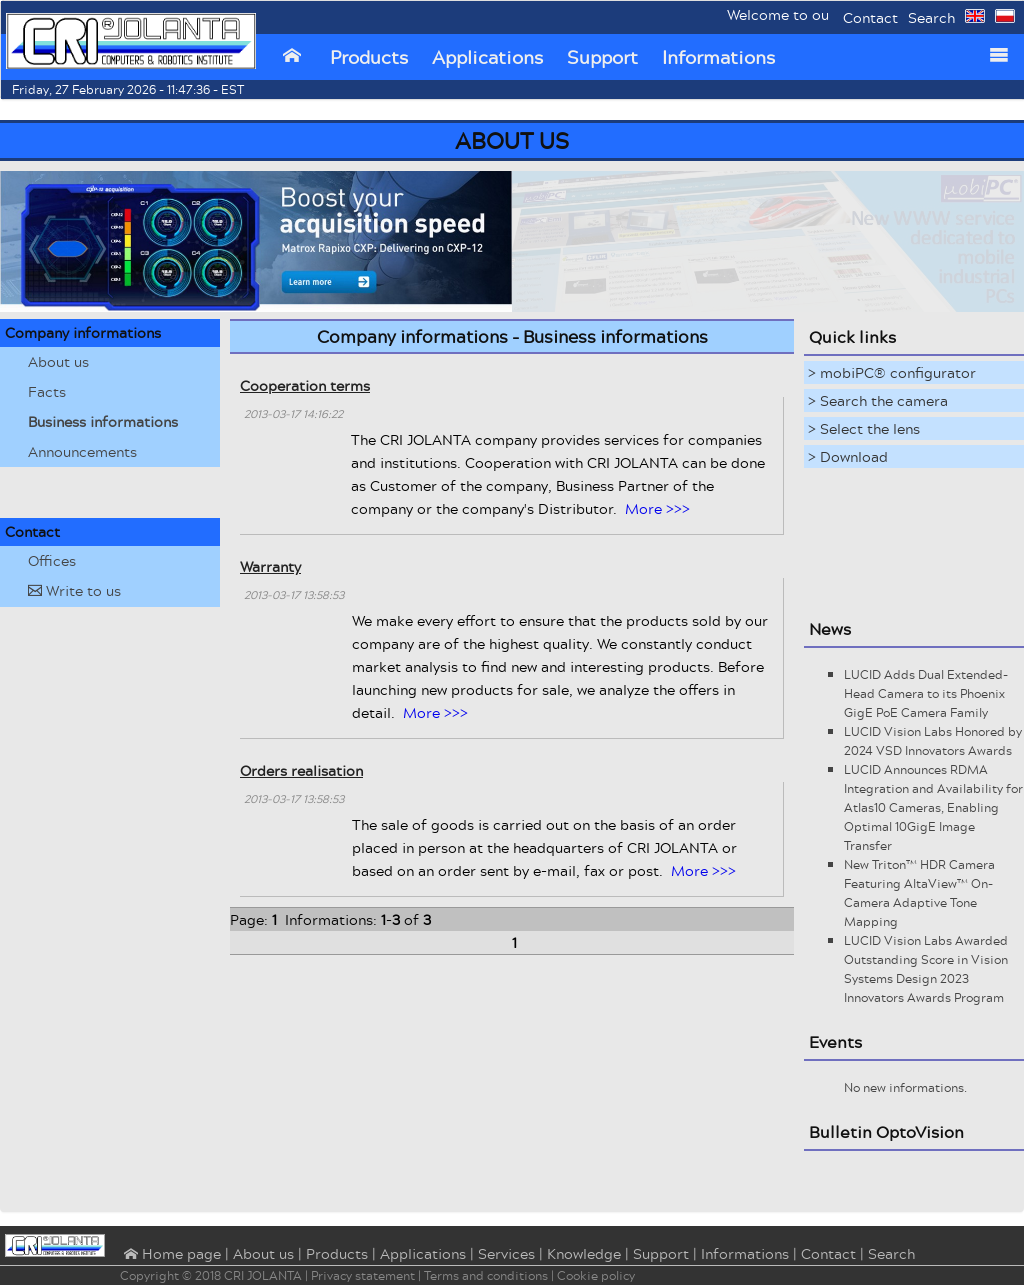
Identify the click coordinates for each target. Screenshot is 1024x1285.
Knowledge (584, 1253)
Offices (52, 560)
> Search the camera (878, 400)
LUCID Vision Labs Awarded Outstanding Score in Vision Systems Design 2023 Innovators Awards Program (926, 969)
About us (58, 361)
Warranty (270, 566)
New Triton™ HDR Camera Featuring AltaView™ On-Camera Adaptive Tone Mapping (919, 893)
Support (602, 57)
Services (506, 1253)
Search (931, 17)
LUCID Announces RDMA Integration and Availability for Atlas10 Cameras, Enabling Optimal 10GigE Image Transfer (933, 807)
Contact (870, 17)
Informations (718, 57)
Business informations (103, 421)
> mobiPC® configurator (892, 372)
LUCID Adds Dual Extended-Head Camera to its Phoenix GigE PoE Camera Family (926, 693)
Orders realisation (301, 770)
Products (369, 57)
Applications (487, 57)
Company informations (83, 332)
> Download (848, 456)
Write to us (74, 590)
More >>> (657, 508)
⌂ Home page (170, 1255)
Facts (47, 391)
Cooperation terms (305, 385)
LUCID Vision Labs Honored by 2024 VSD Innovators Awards (933, 741)
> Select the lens (864, 428)
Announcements (82, 451)
